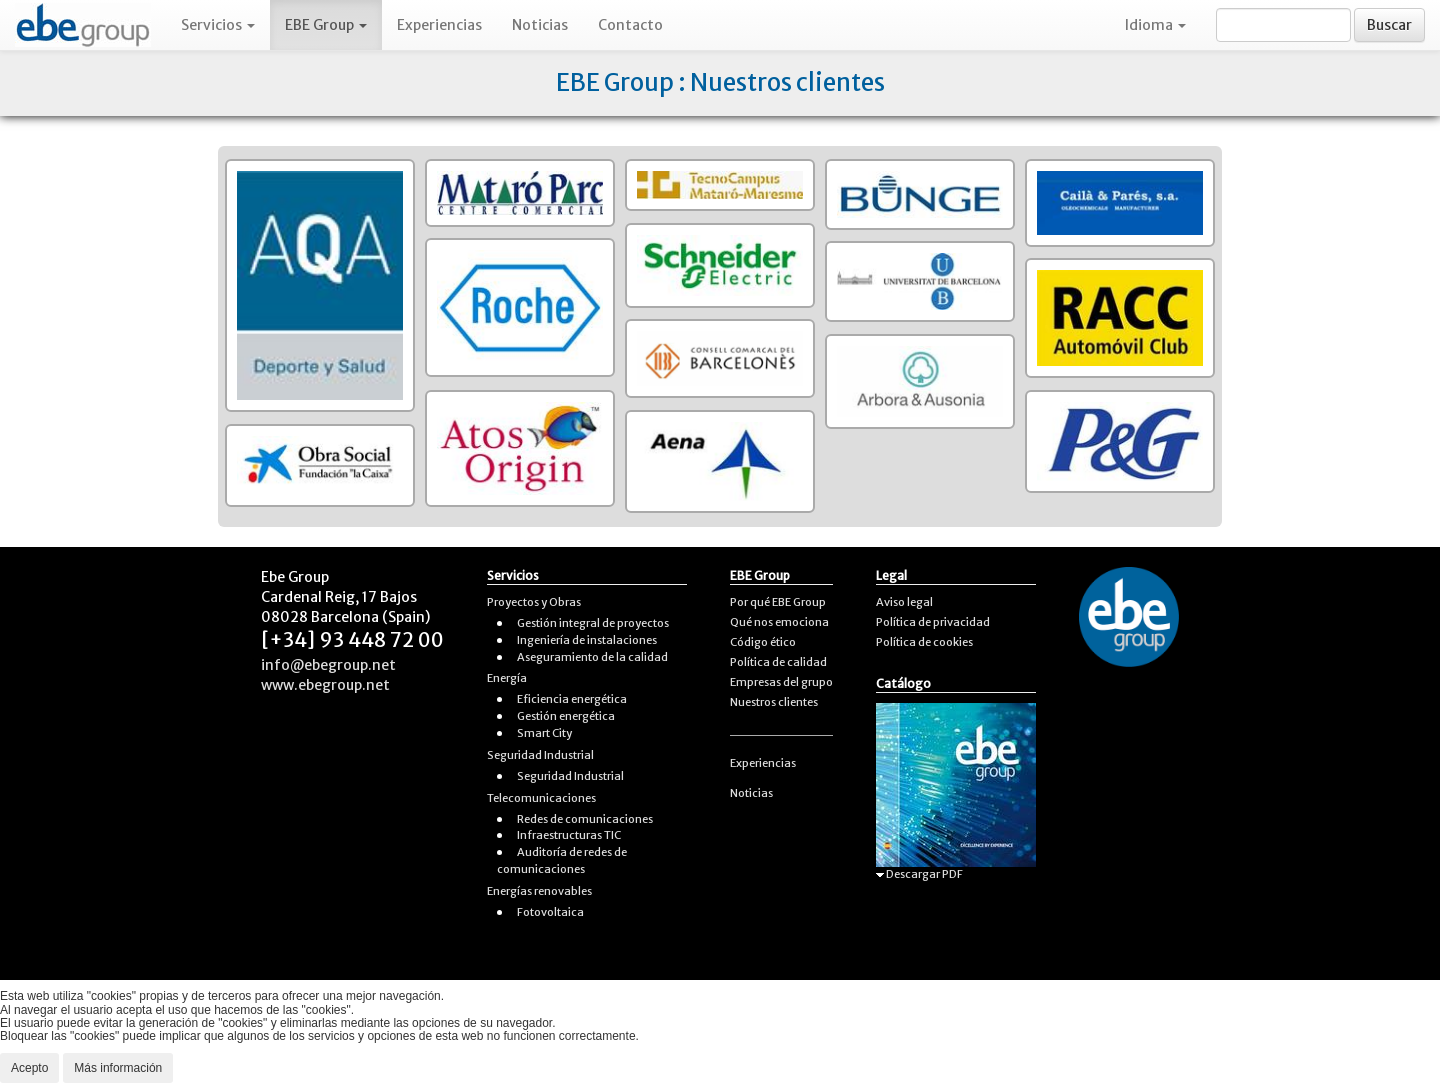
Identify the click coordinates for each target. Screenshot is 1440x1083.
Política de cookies (924, 642)
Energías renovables (539, 891)
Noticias (540, 25)
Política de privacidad (933, 622)
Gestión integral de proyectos (593, 623)
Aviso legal (904, 602)
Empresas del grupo (781, 682)
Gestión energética (566, 716)
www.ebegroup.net (325, 685)
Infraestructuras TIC (569, 835)
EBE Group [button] (326, 25)
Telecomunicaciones (541, 798)
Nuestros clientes (774, 702)
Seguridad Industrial (540, 755)
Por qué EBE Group (778, 602)
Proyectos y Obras (534, 602)
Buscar (1389, 25)
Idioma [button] (1155, 25)
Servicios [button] (218, 25)
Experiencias (439, 25)
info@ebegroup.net (328, 665)
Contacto (630, 25)
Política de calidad (778, 662)
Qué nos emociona (779, 622)
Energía (507, 678)
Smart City (544, 733)
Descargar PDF (919, 874)
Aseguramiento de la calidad (592, 657)
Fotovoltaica (550, 912)
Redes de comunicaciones (585, 819)
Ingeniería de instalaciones (587, 640)
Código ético (763, 642)
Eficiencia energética (572, 699)
